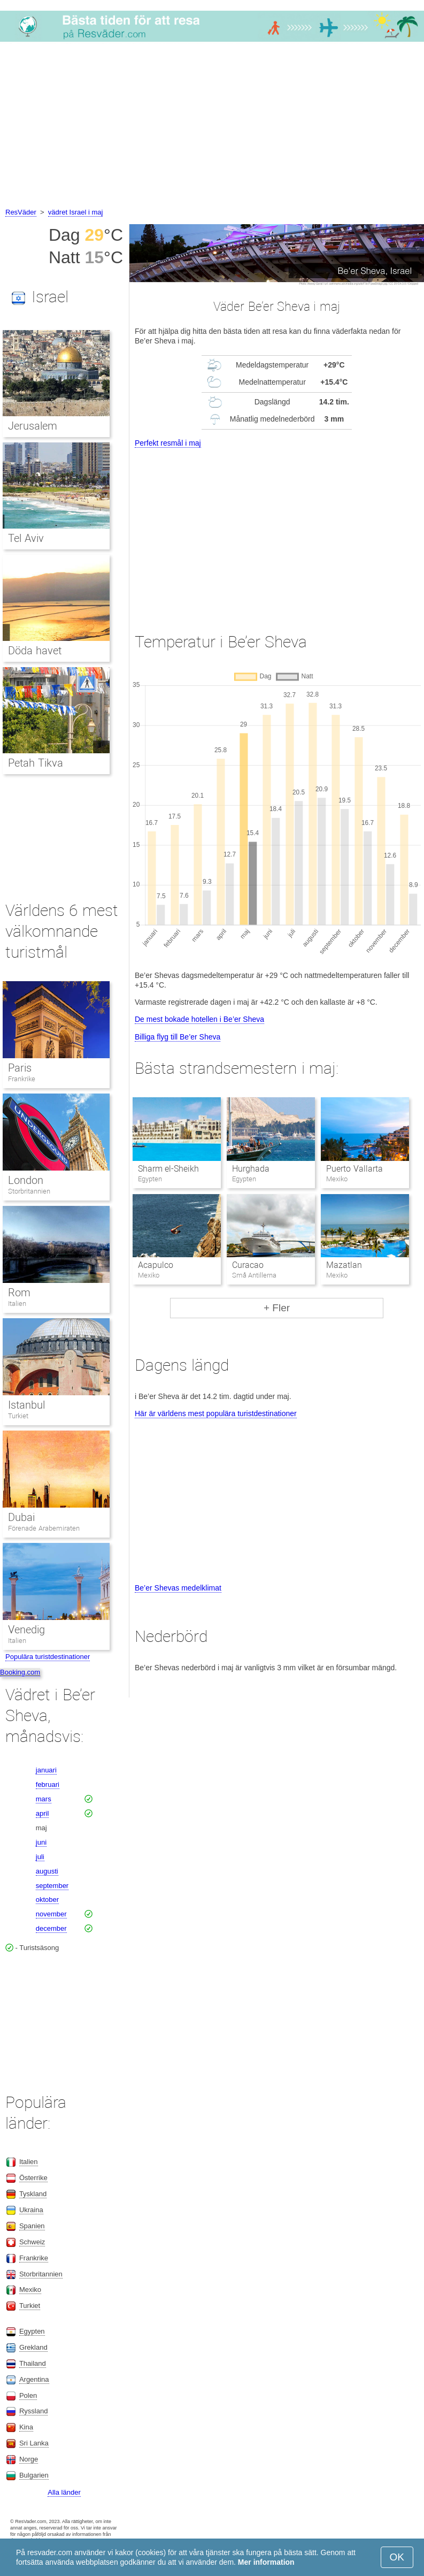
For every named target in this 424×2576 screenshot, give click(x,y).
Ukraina (31, 2210)
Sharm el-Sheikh (168, 1169)
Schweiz (32, 2242)
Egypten (32, 2331)
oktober (47, 1899)
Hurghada (250, 1169)
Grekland (33, 2347)
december (51, 1928)
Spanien (32, 2226)
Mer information (266, 2562)
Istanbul (26, 1404)
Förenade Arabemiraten (44, 1528)
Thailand (32, 2363)
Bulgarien (34, 2475)
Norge (28, 2459)
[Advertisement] (212, 126)
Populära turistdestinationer (47, 1657)
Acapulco (155, 1265)
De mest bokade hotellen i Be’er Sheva (199, 1019)
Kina (26, 2427)
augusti (47, 1871)
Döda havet (34, 650)
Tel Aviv (26, 538)
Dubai (21, 1517)
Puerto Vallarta (354, 1169)
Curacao (248, 1265)
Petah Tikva (35, 762)
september (52, 1886)
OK (397, 2557)
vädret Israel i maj (75, 212)
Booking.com (20, 1672)
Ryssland (33, 2411)
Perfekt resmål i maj (168, 443)
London (25, 1180)
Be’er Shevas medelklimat (178, 1588)
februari (47, 1784)
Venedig (26, 1629)
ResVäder (20, 212)
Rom (19, 1292)
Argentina (34, 2379)
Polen (28, 2395)
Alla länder (64, 2492)
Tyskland (33, 2194)
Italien (17, 1304)
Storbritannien (29, 1191)
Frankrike (21, 1079)
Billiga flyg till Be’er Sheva (177, 1037)
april (42, 1813)
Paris (20, 1067)
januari (46, 1770)
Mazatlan (344, 1265)
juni (41, 1842)
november (51, 1914)
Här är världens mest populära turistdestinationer (216, 1413)
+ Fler (277, 1307)
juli (40, 1857)
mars (43, 1799)
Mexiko (30, 2289)
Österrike (33, 2178)
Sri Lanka (34, 2443)
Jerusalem (32, 425)
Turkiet (18, 1416)
